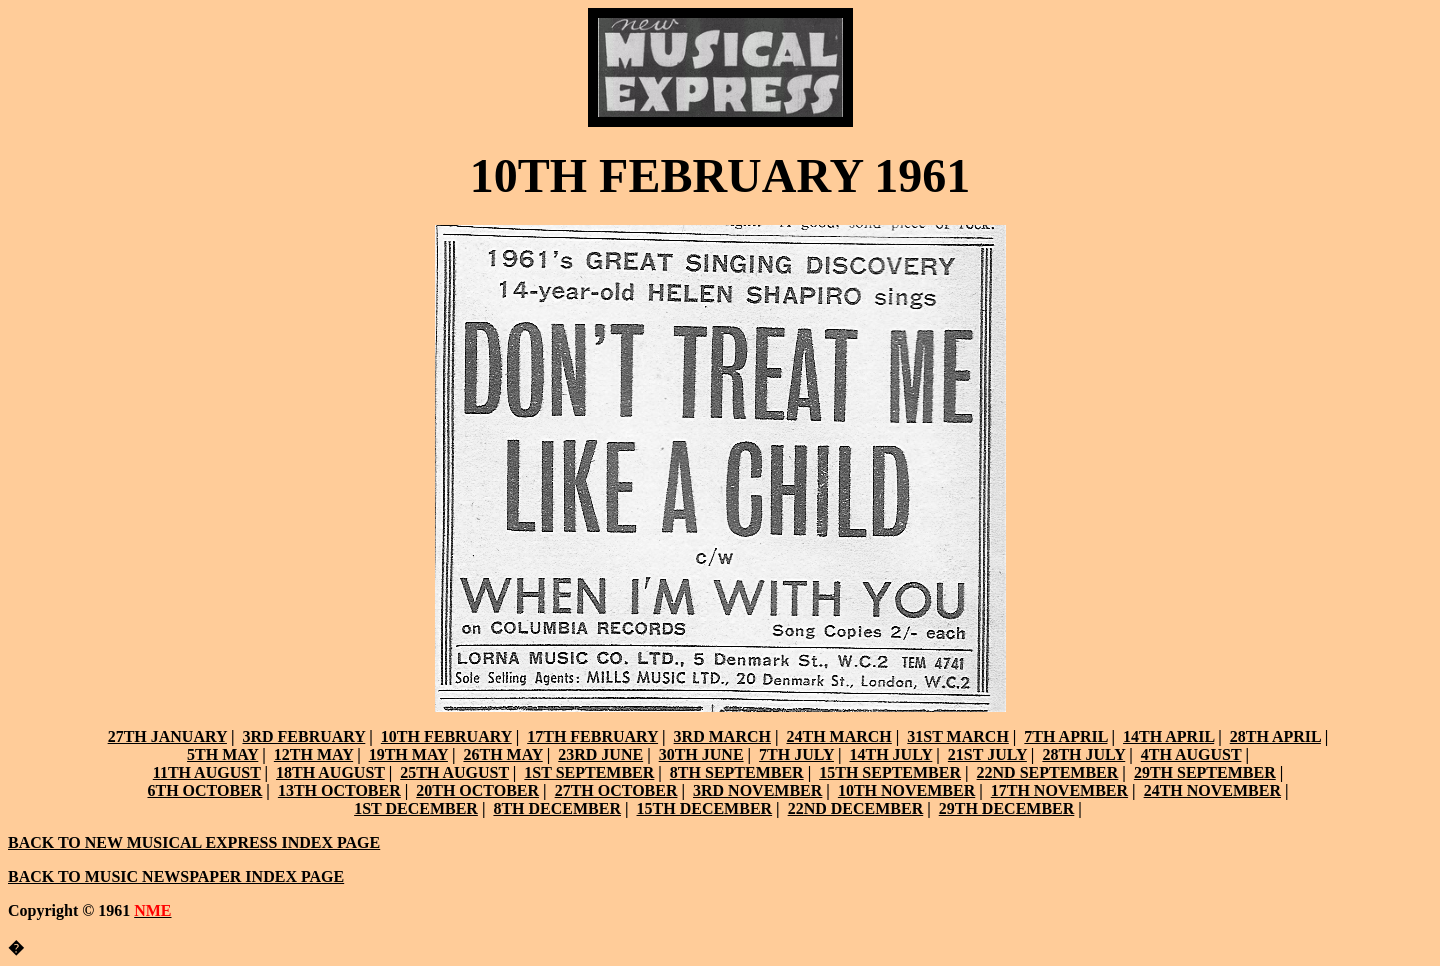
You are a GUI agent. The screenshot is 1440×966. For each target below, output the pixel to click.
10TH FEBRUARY (446, 736)
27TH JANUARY (167, 736)
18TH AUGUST (330, 772)
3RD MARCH (722, 736)
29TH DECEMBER (1007, 808)
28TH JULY (1083, 754)
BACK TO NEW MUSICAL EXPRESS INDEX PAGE (194, 842)
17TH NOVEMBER (1059, 790)
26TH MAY (502, 754)
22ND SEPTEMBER (1048, 772)
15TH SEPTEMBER (890, 772)
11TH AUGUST (207, 772)
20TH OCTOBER (477, 790)
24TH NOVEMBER (1212, 790)
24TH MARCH (838, 736)
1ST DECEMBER (416, 808)
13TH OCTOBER (339, 790)
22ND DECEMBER (856, 808)
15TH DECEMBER (705, 808)
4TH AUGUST (1191, 754)
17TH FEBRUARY (592, 736)
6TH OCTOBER (205, 790)
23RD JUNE (600, 754)
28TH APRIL (1275, 736)
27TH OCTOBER (616, 790)
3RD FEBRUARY (303, 736)
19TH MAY (408, 754)
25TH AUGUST (454, 772)
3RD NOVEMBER (757, 790)
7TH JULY (796, 754)
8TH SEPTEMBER (737, 772)
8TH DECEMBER (557, 808)
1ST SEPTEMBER (589, 772)
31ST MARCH (958, 736)
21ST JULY (987, 754)
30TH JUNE (701, 754)
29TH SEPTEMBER (1205, 772)
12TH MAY (313, 754)
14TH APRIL (1168, 736)
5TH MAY (222, 754)
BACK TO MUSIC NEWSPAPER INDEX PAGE (176, 876)
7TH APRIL (1065, 736)
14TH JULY (890, 754)
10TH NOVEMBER (906, 790)
